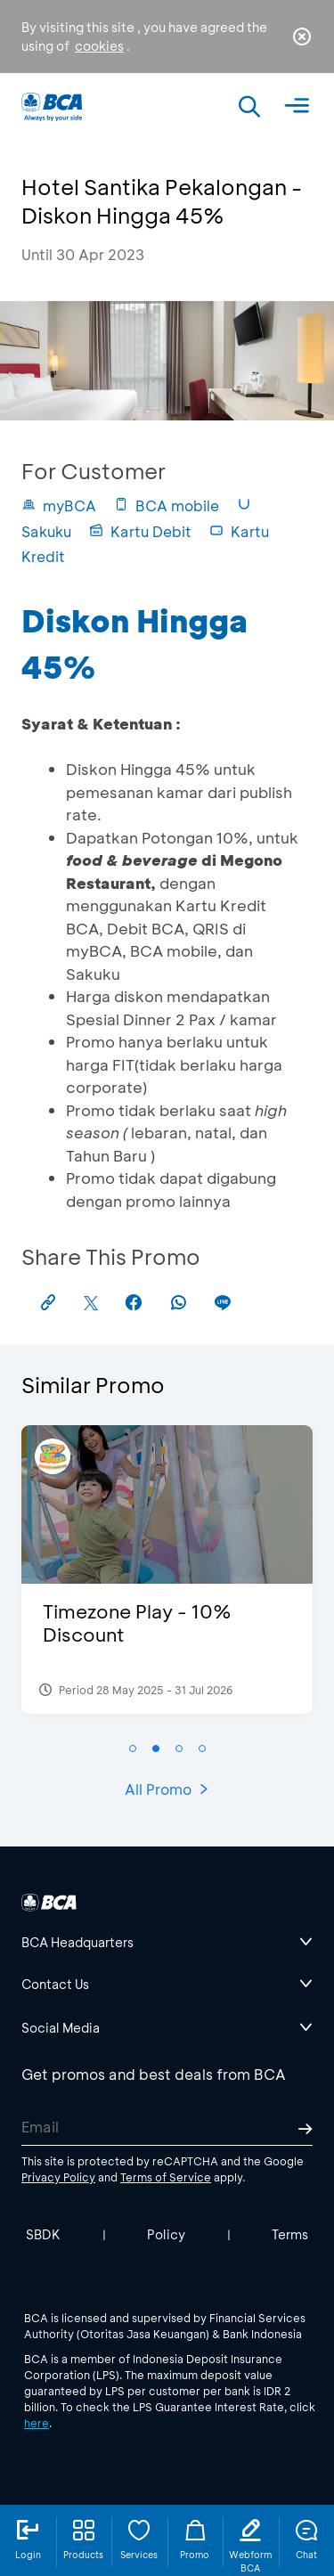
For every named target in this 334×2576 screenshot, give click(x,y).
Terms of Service (165, 2177)
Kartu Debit (140, 531)
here (36, 2423)
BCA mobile (166, 505)
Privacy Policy (58, 2177)
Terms (290, 2234)
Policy (166, 2234)
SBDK (43, 2234)
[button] (132, 1748)
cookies (99, 45)
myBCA (58, 505)
